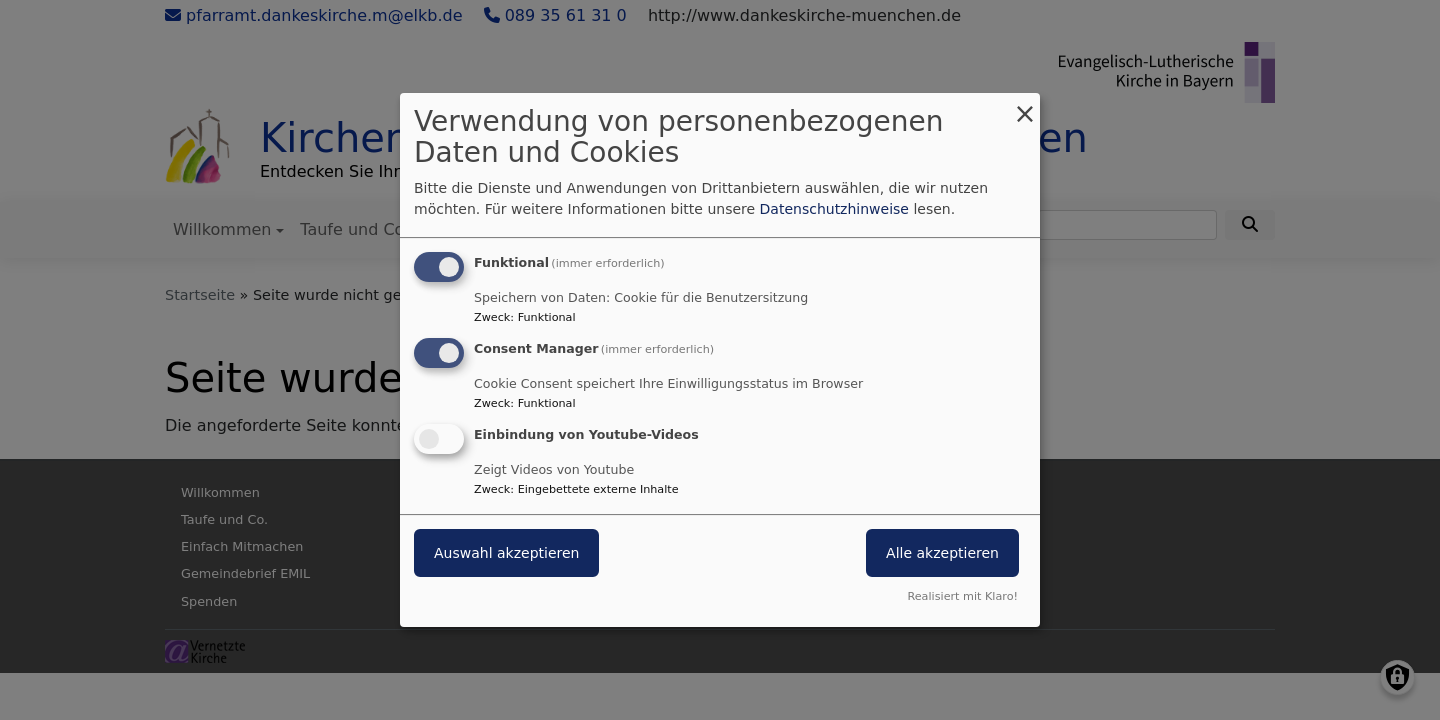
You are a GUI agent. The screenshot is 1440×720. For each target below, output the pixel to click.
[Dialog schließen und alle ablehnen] (1025, 105)
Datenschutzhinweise (834, 209)
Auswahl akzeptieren (506, 553)
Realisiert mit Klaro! (962, 596)
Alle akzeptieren (942, 553)
